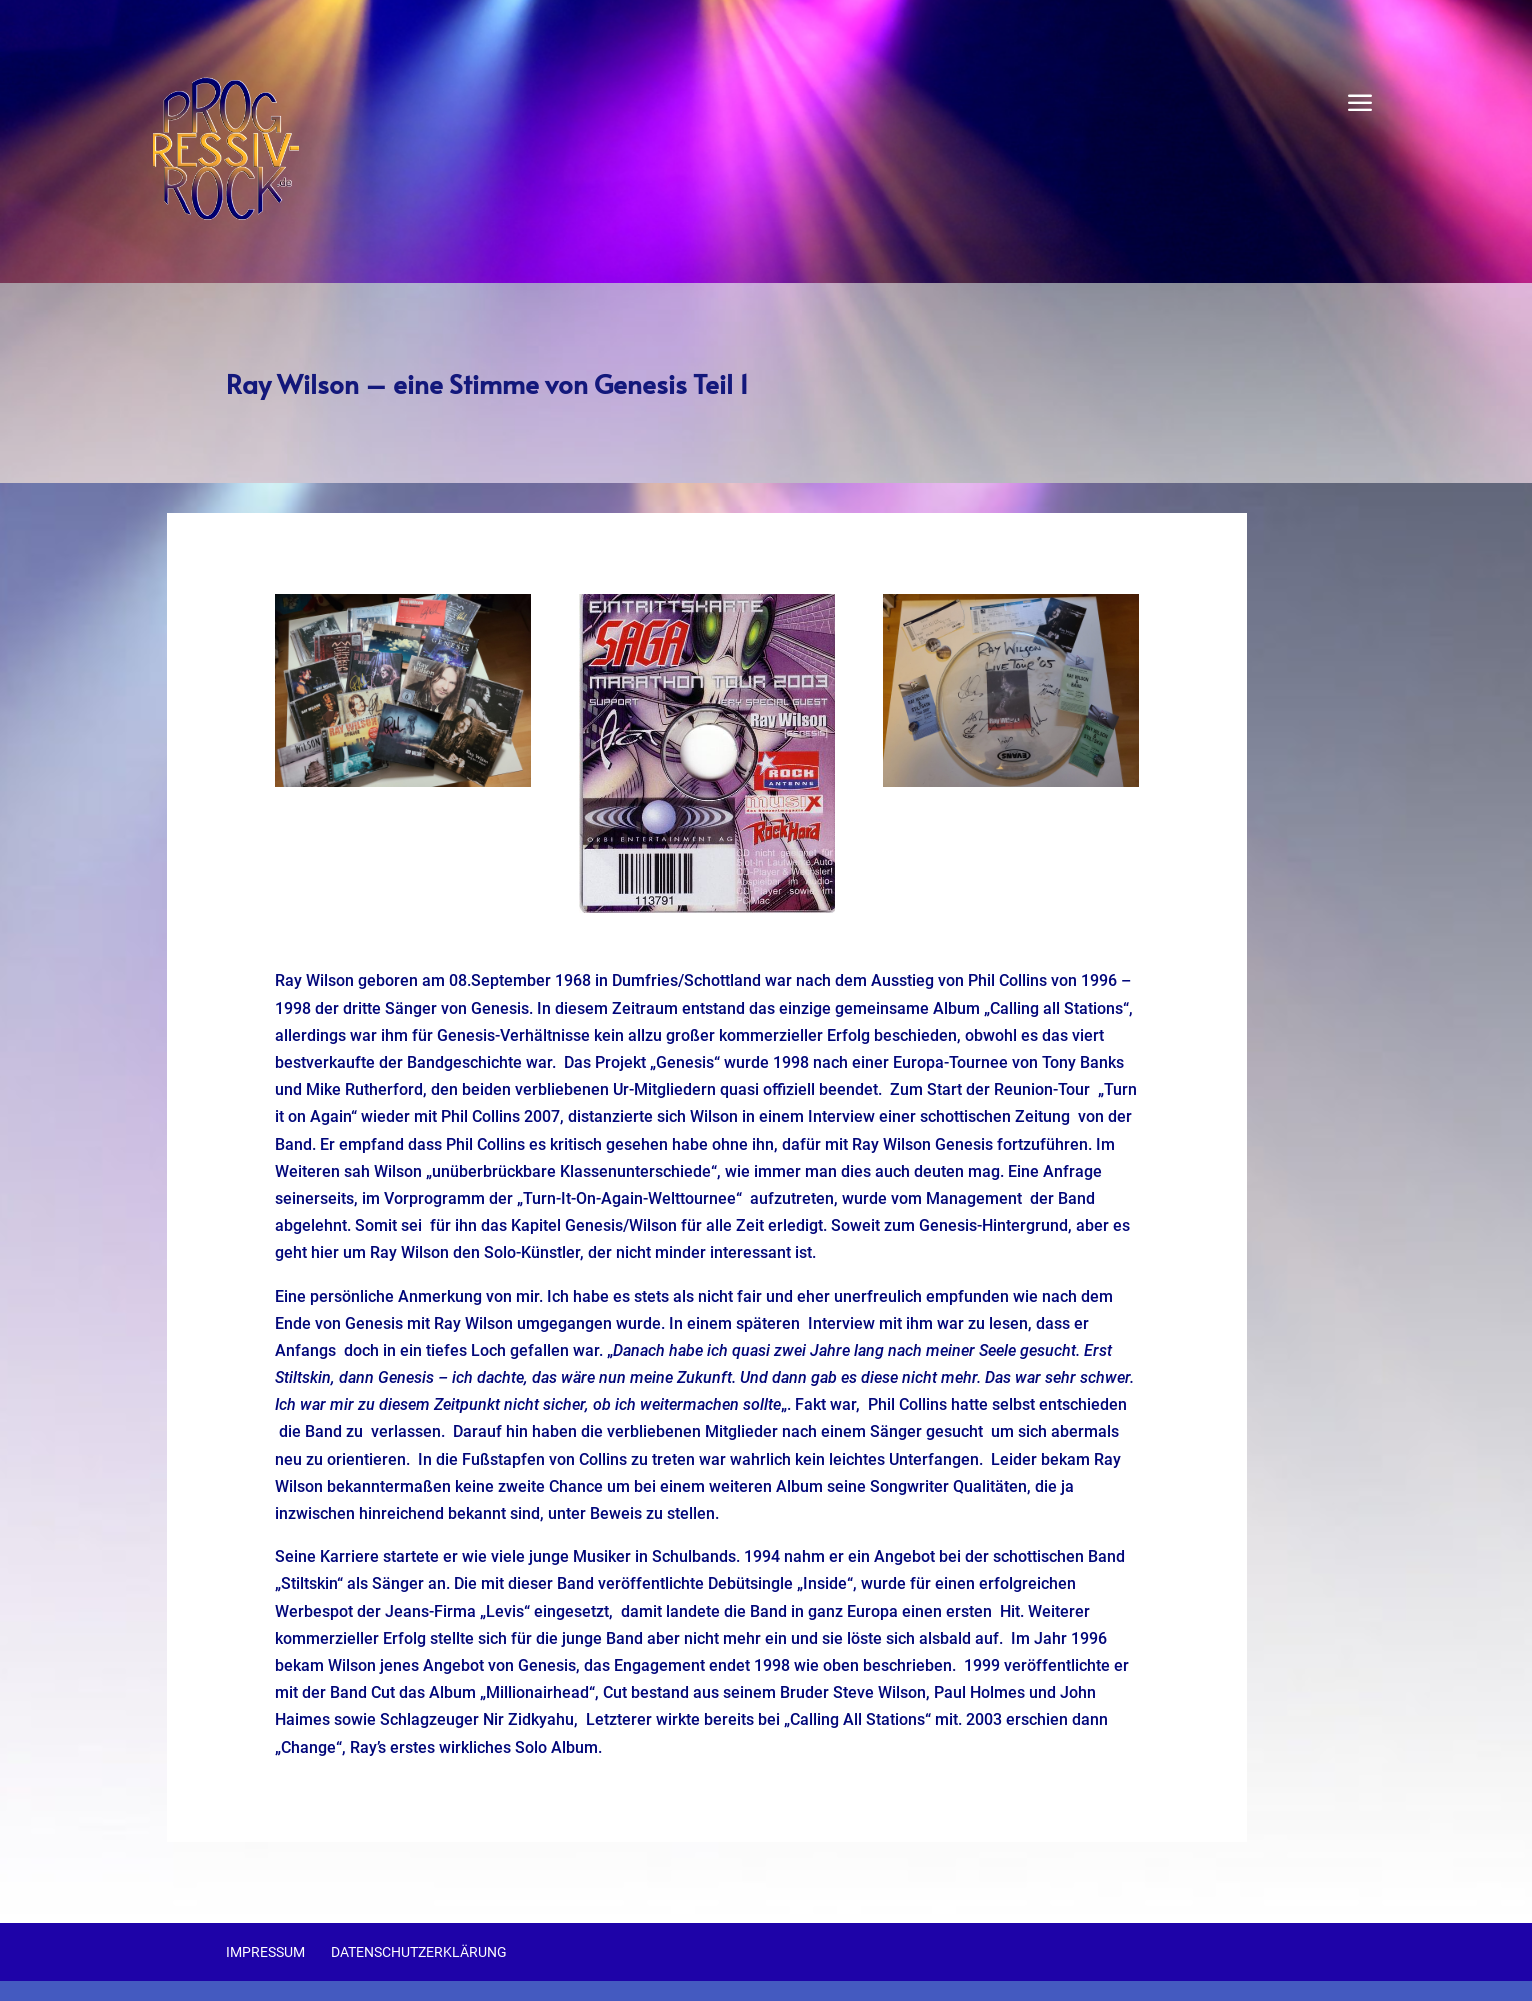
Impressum (265, 1952)
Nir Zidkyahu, (530, 1719)
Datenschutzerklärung (419, 1952)
